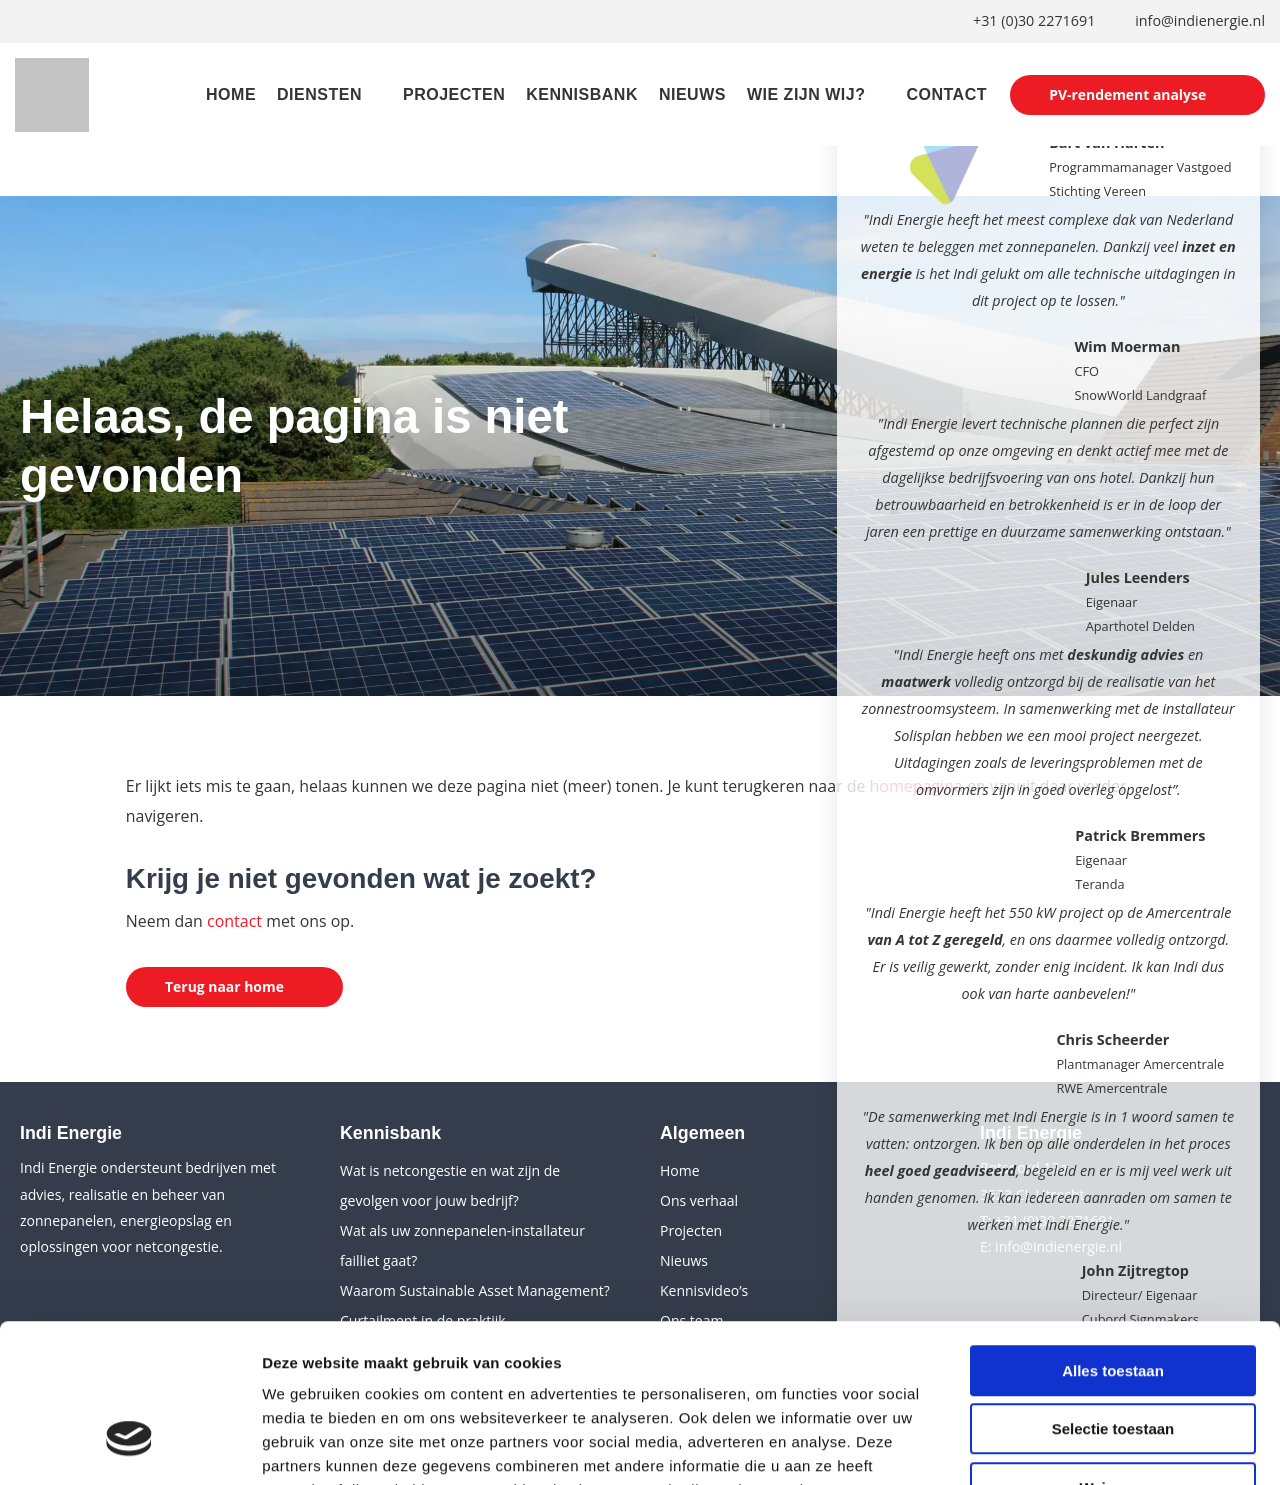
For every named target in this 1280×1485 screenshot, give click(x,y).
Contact (944, 96)
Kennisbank (579, 96)
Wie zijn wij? (803, 96)
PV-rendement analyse (1126, 94)
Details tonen (1080, 1445)
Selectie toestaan (1113, 1299)
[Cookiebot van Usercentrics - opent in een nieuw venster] (129, 1446)
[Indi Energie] (52, 95)
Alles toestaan (1113, 1240)
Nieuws (689, 96)
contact (234, 921)
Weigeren (1112, 1357)
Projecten (451, 96)
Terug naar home (225, 985)
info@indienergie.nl (1200, 21)
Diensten (316, 96)
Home (228, 96)
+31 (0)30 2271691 (1033, 21)
